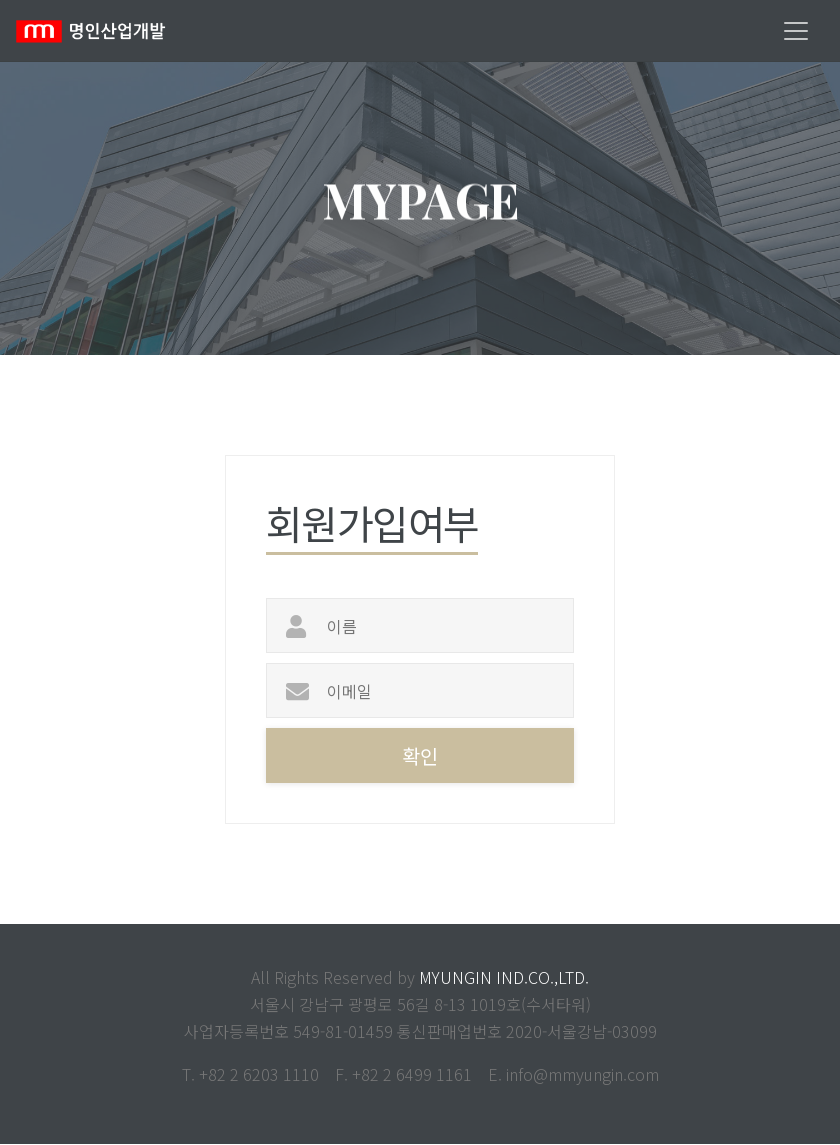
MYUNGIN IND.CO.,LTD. (504, 978)
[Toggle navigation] (796, 31)
